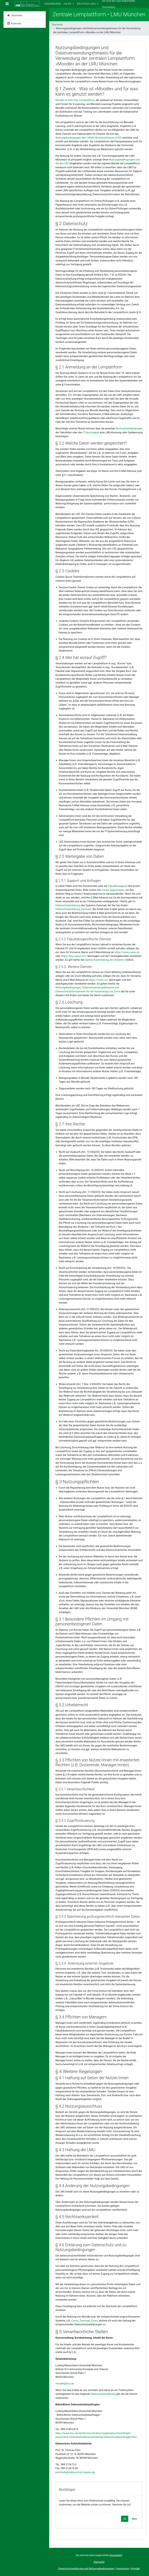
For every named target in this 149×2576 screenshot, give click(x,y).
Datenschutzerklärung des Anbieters (105, 959)
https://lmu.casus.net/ (73, 956)
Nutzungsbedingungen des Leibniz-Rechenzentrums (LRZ (88, 137)
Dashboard (52, 3)
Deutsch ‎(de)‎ (87, 3)
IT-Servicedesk (91, 432)
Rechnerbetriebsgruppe (129, 428)
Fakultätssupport (117, 886)
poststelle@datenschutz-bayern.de (75, 2472)
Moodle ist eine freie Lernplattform (75, 100)
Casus (74, 2320)
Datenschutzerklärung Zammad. (73, 909)
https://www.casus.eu (127, 952)
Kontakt (135, 2568)
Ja (124, 2518)
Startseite (57, 24)
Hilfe (68, 3)
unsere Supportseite (112, 890)
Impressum (122, 2568)
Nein (134, 2518)
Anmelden (108, 7)
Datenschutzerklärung (103, 2393)
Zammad (85, 2320)
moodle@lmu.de (64, 2383)
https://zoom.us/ (98, 979)
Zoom (94, 2320)
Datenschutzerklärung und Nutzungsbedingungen (86, 2568)
